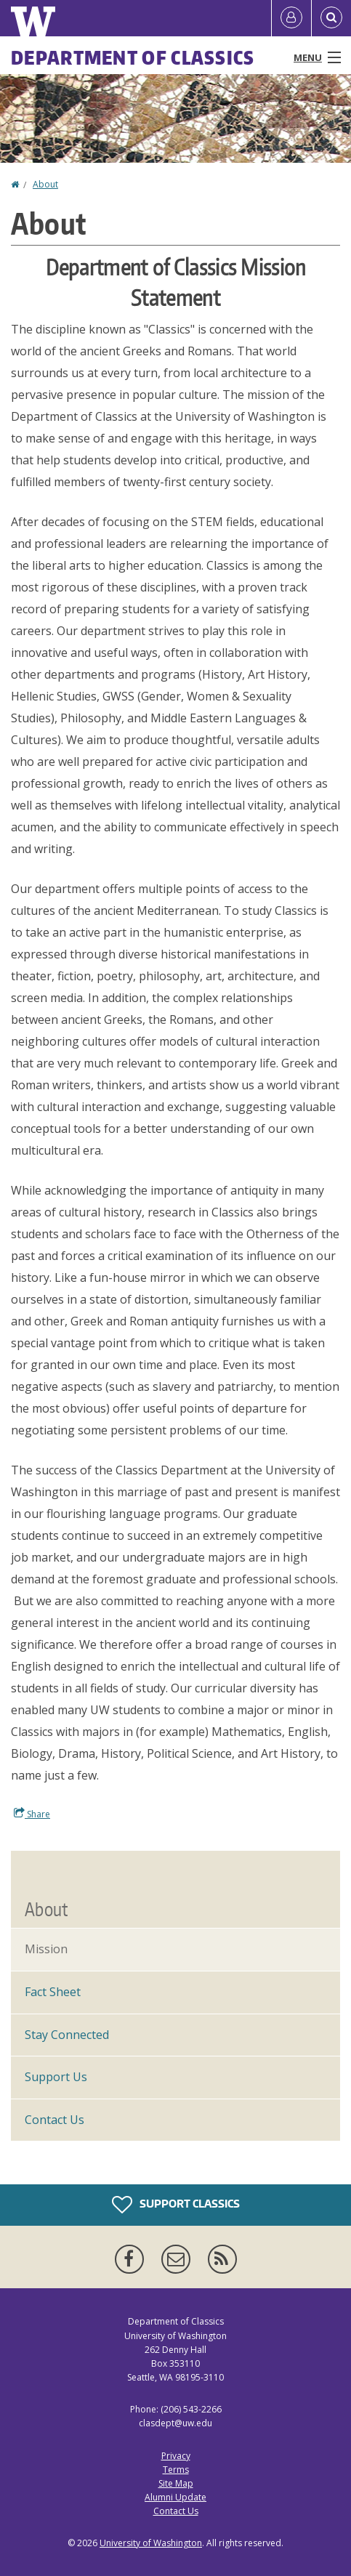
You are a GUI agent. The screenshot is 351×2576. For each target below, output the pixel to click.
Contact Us (54, 2120)
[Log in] (291, 18)
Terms (176, 2469)
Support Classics (176, 2205)
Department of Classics (133, 57)
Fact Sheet (53, 1992)
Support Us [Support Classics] (56, 2077)
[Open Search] (331, 18)
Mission (46, 1949)
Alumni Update (175, 2497)
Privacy (175, 2456)
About (45, 184)
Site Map (175, 2483)
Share (32, 1813)
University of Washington (151, 2543)
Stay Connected (67, 2035)
